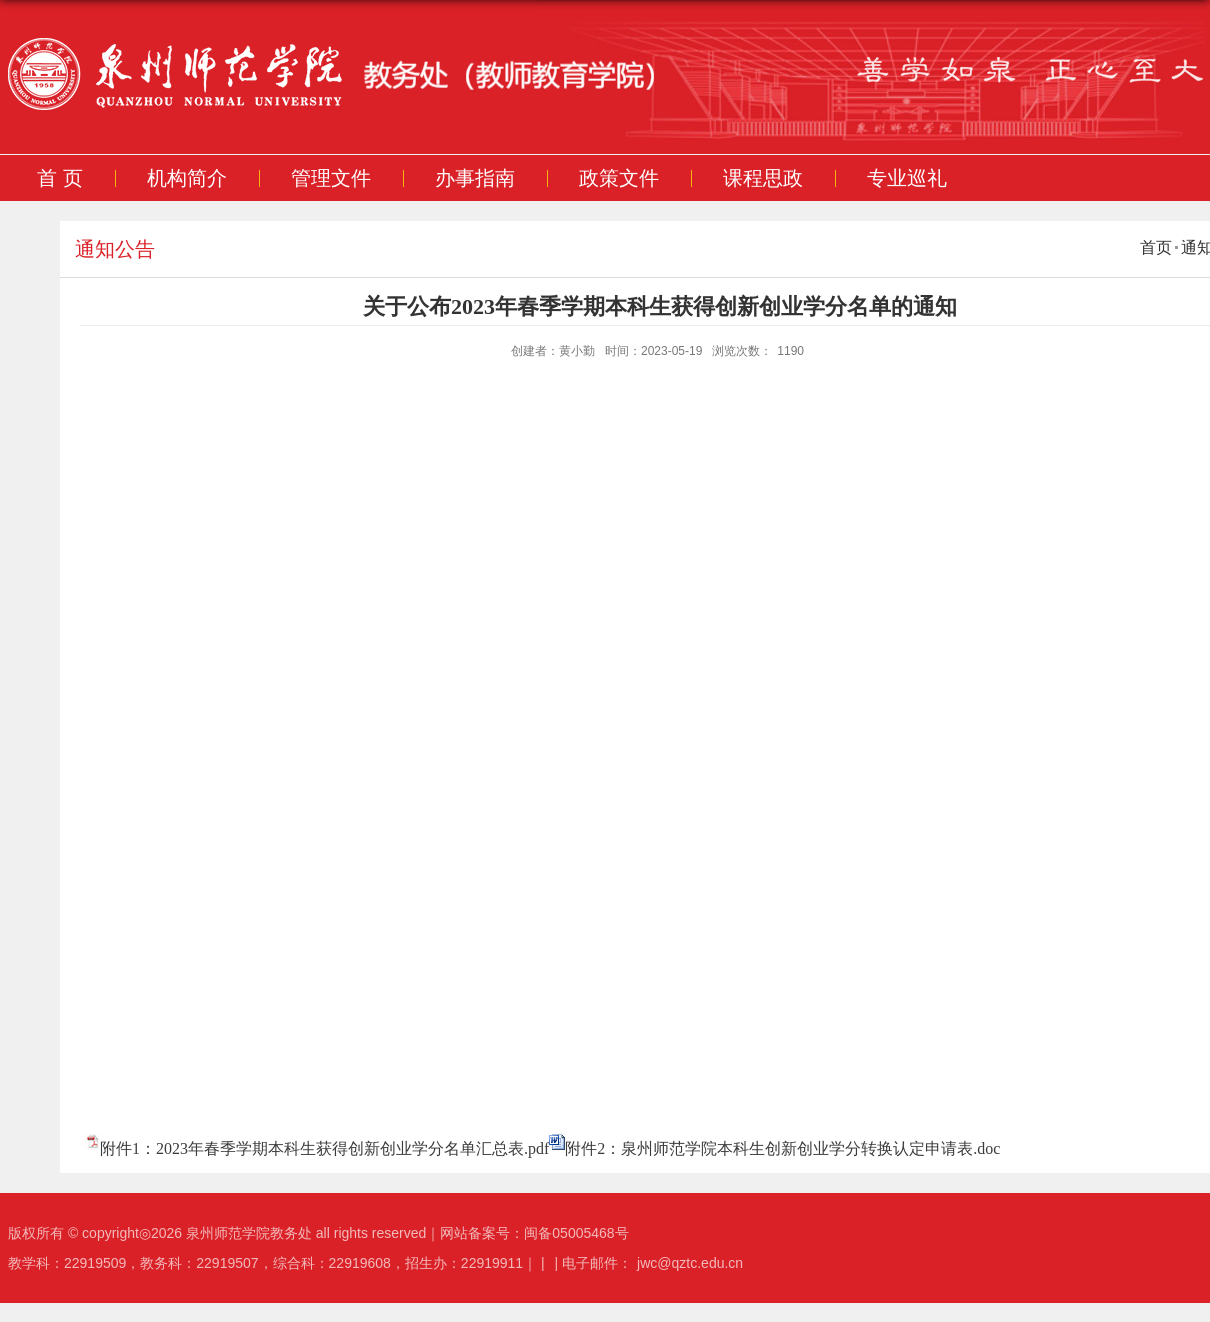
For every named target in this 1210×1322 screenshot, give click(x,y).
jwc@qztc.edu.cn (690, 1263)
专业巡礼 (906, 178)
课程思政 (762, 178)
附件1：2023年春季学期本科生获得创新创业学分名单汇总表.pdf (324, 1148)
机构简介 (186, 178)
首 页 (60, 178)
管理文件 (330, 178)
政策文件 (618, 178)
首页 (1156, 247)
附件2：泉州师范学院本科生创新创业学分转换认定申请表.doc (782, 1148)
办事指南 (474, 178)
